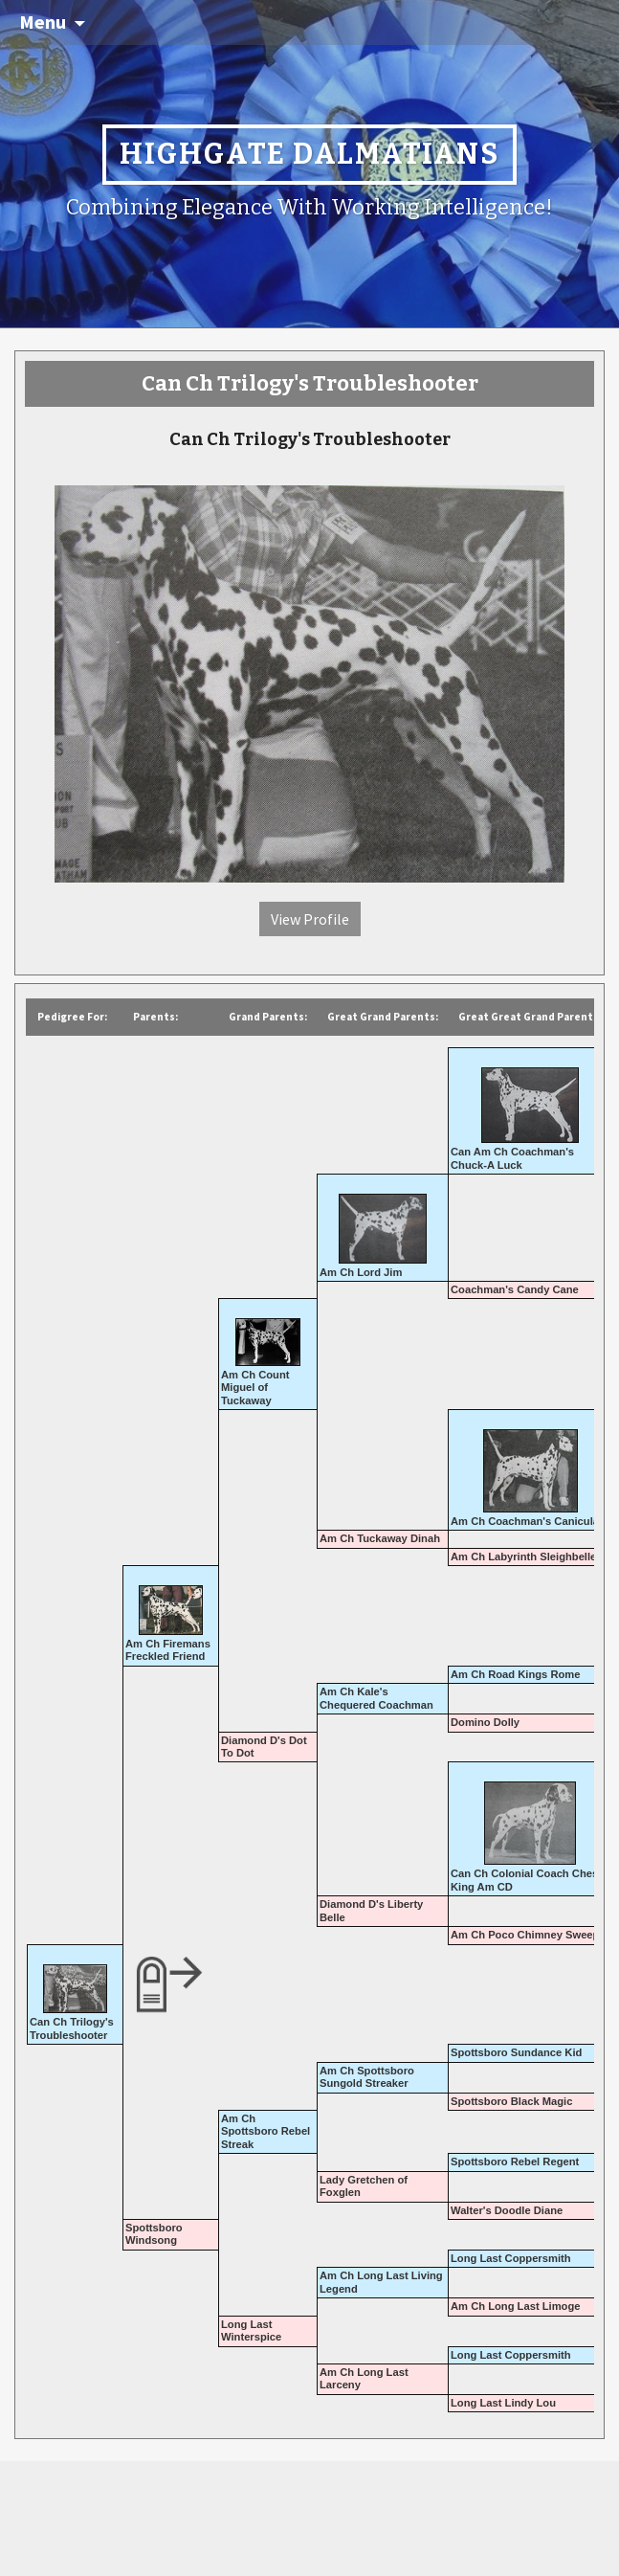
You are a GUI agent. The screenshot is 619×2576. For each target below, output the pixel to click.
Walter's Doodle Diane (507, 2210)
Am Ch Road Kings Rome (516, 1674)
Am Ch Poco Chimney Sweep (525, 1934)
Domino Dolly (485, 1722)
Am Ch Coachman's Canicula (525, 1521)
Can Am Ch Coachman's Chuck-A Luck (512, 1158)
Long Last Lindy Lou (503, 2402)
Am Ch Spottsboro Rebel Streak (265, 2131)
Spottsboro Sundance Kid (516, 2052)
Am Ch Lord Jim (361, 1272)
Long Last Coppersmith (511, 2258)
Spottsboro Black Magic (511, 2101)
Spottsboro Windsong (154, 2234)
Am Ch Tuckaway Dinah (380, 1538)
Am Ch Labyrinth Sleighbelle (523, 1556)
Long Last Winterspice (251, 2330)
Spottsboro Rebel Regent (515, 2161)
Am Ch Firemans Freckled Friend (167, 1650)
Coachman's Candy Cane (515, 1289)
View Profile (310, 919)
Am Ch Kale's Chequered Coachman (376, 1698)
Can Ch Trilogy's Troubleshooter (72, 2028)
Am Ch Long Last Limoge (516, 2306)
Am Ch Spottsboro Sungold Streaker (367, 2077)
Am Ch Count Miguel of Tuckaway (255, 1387)
